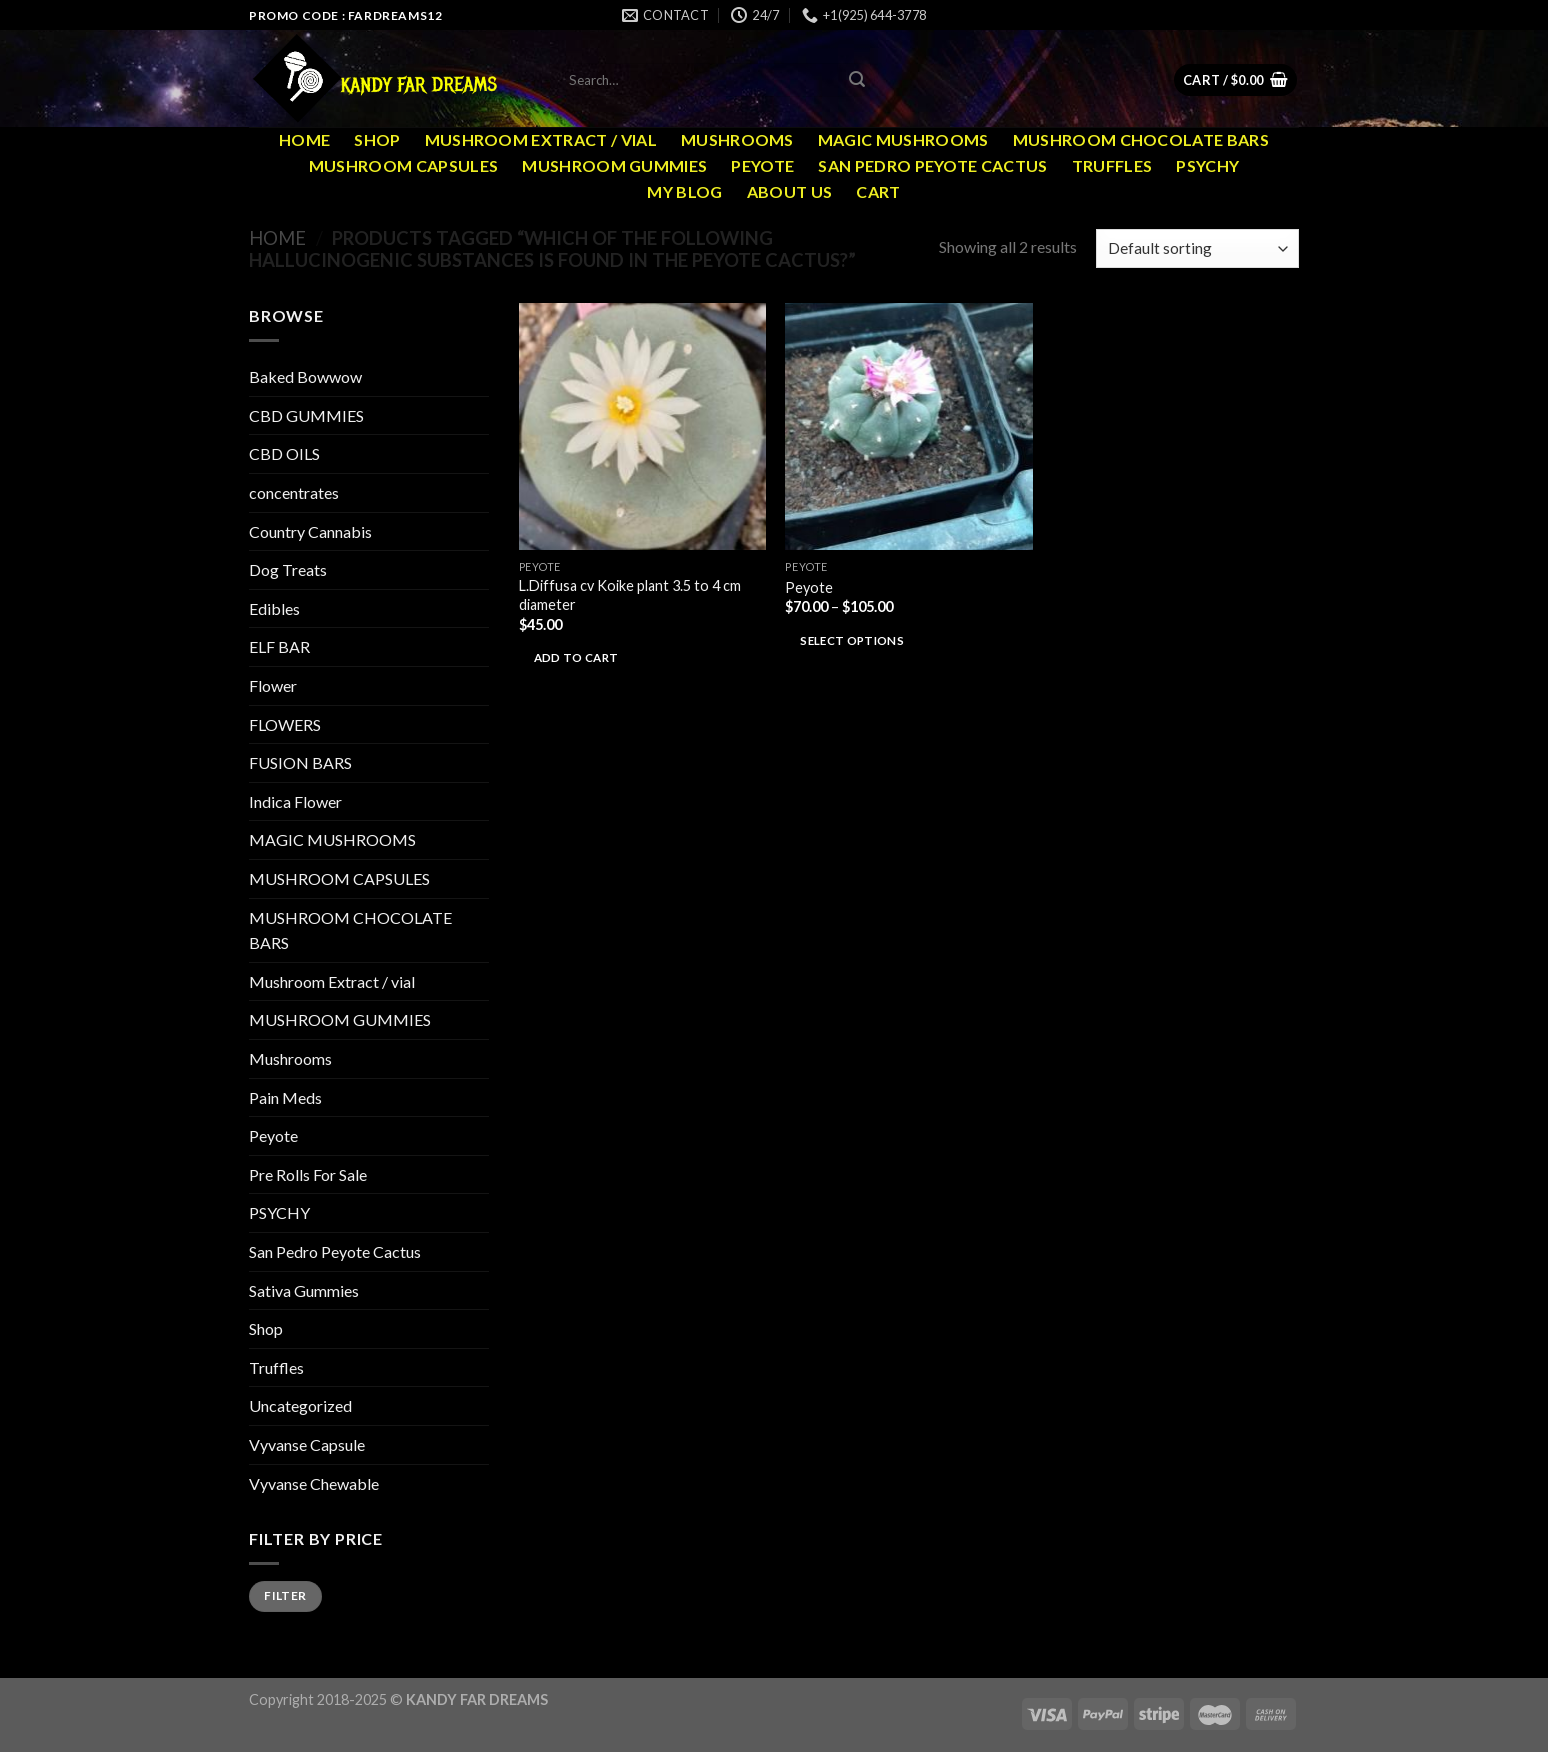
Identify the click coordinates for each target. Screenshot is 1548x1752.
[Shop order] (1197, 248)
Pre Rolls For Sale (308, 1174)
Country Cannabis (310, 531)
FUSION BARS (300, 762)
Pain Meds (285, 1097)
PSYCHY (1207, 165)
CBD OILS (284, 453)
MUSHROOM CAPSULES (403, 165)
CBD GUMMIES (306, 415)
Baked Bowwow (305, 376)
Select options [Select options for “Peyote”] (852, 640)
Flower (273, 685)
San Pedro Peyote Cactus (932, 165)
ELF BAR (279, 646)
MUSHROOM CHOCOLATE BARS (1141, 139)
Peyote (762, 165)
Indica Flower (295, 801)
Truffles (1112, 165)
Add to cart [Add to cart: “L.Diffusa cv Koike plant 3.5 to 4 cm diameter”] (576, 657)
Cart (878, 191)
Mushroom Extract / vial (541, 139)
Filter (285, 1595)
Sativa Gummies (304, 1290)
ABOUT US (790, 191)
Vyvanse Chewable (314, 1483)
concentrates (294, 492)
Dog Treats (288, 569)
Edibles (274, 608)
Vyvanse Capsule (307, 1444)
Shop (377, 139)
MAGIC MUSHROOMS (903, 139)
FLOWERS (285, 724)
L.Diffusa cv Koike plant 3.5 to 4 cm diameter (630, 595)
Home (304, 139)
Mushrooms (737, 139)
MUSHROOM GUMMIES (614, 165)
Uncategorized (300, 1405)
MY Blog (684, 191)
